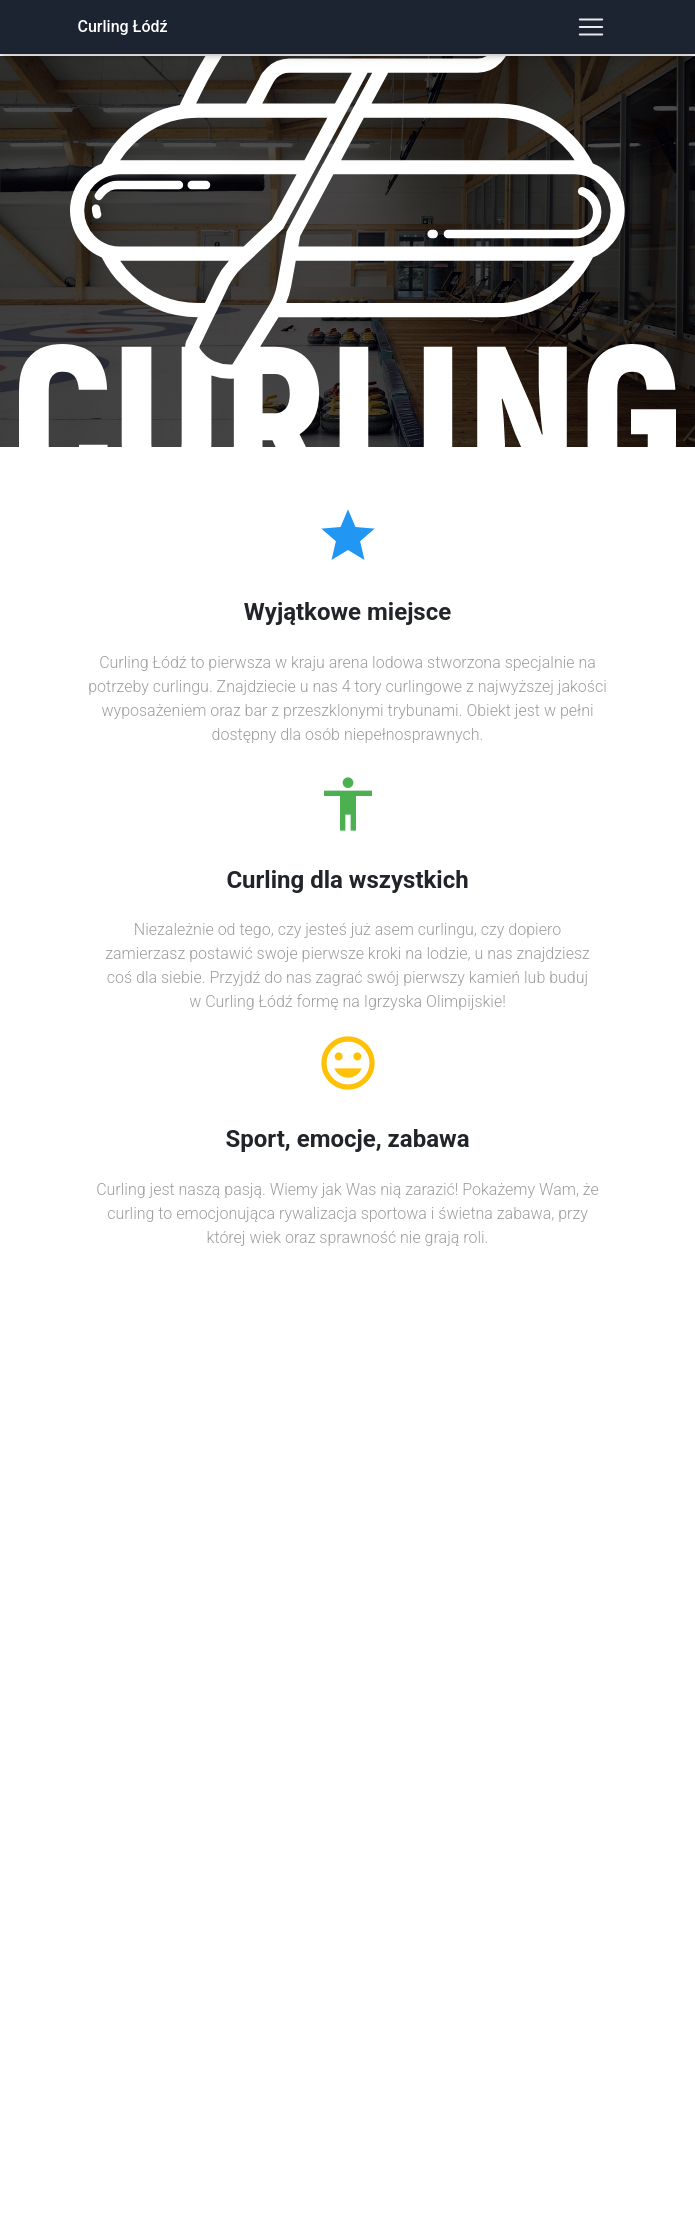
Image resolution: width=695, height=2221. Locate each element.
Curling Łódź (123, 26)
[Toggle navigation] (591, 27)
